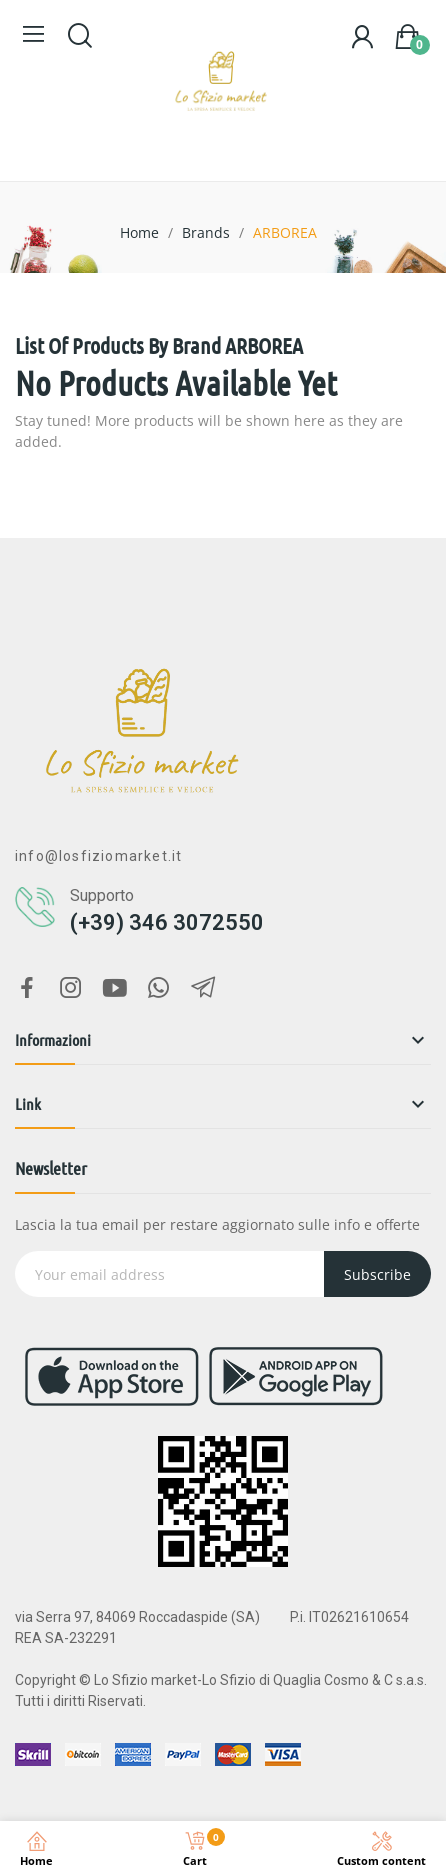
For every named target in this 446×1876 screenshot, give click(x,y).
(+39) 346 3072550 (167, 922)
